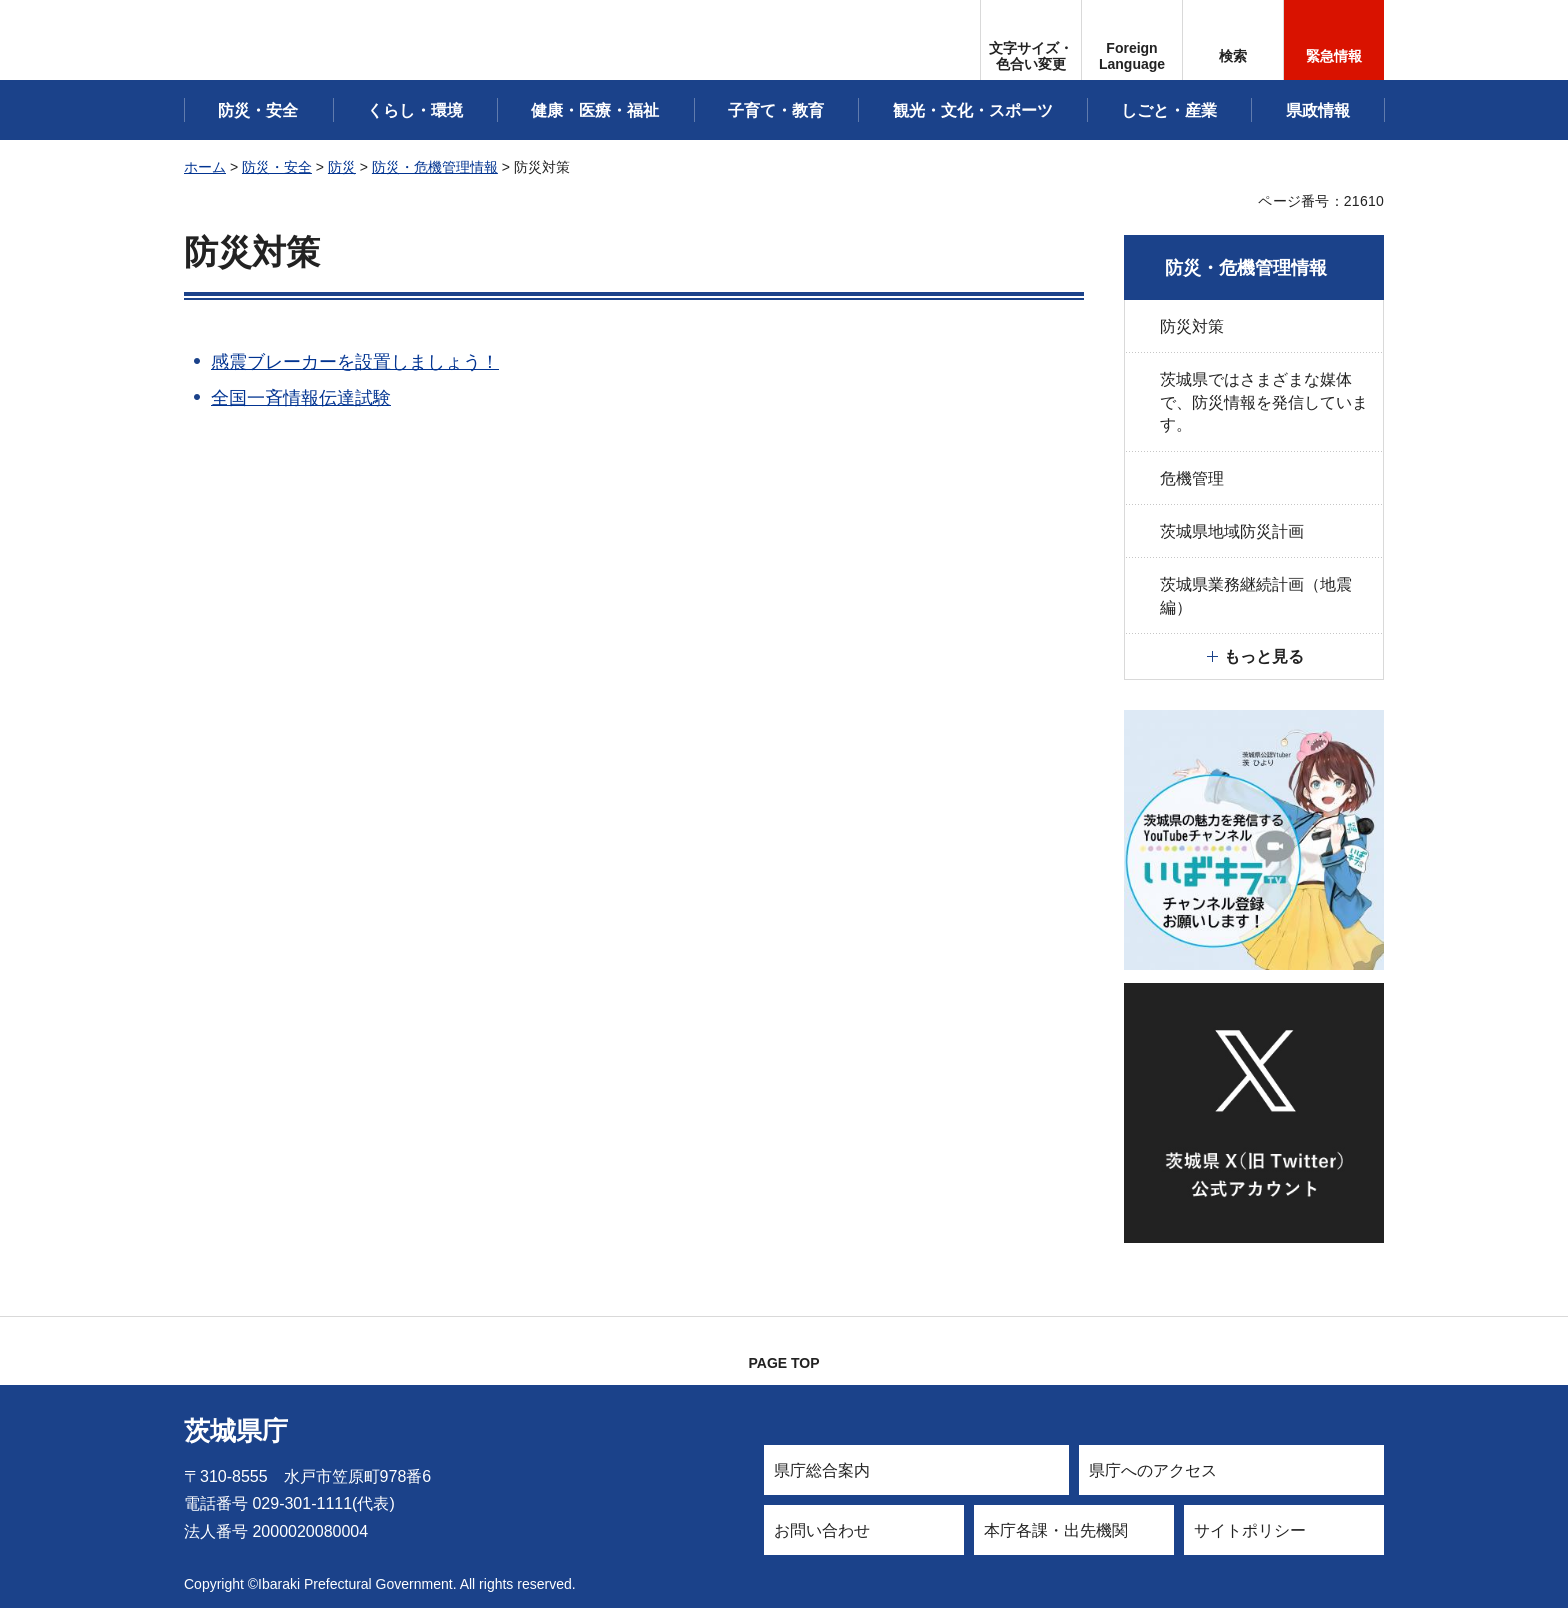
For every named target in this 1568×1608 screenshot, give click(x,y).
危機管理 (1192, 478)
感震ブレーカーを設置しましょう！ (355, 362)
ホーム (205, 167)
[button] (1132, 40)
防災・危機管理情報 (435, 167)
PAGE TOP (783, 1363)
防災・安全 (277, 167)
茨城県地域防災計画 (1232, 531)
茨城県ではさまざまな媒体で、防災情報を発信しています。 (1264, 402)
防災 (342, 167)
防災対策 (1192, 326)
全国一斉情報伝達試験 (301, 398)
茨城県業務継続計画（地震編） (1256, 595)
